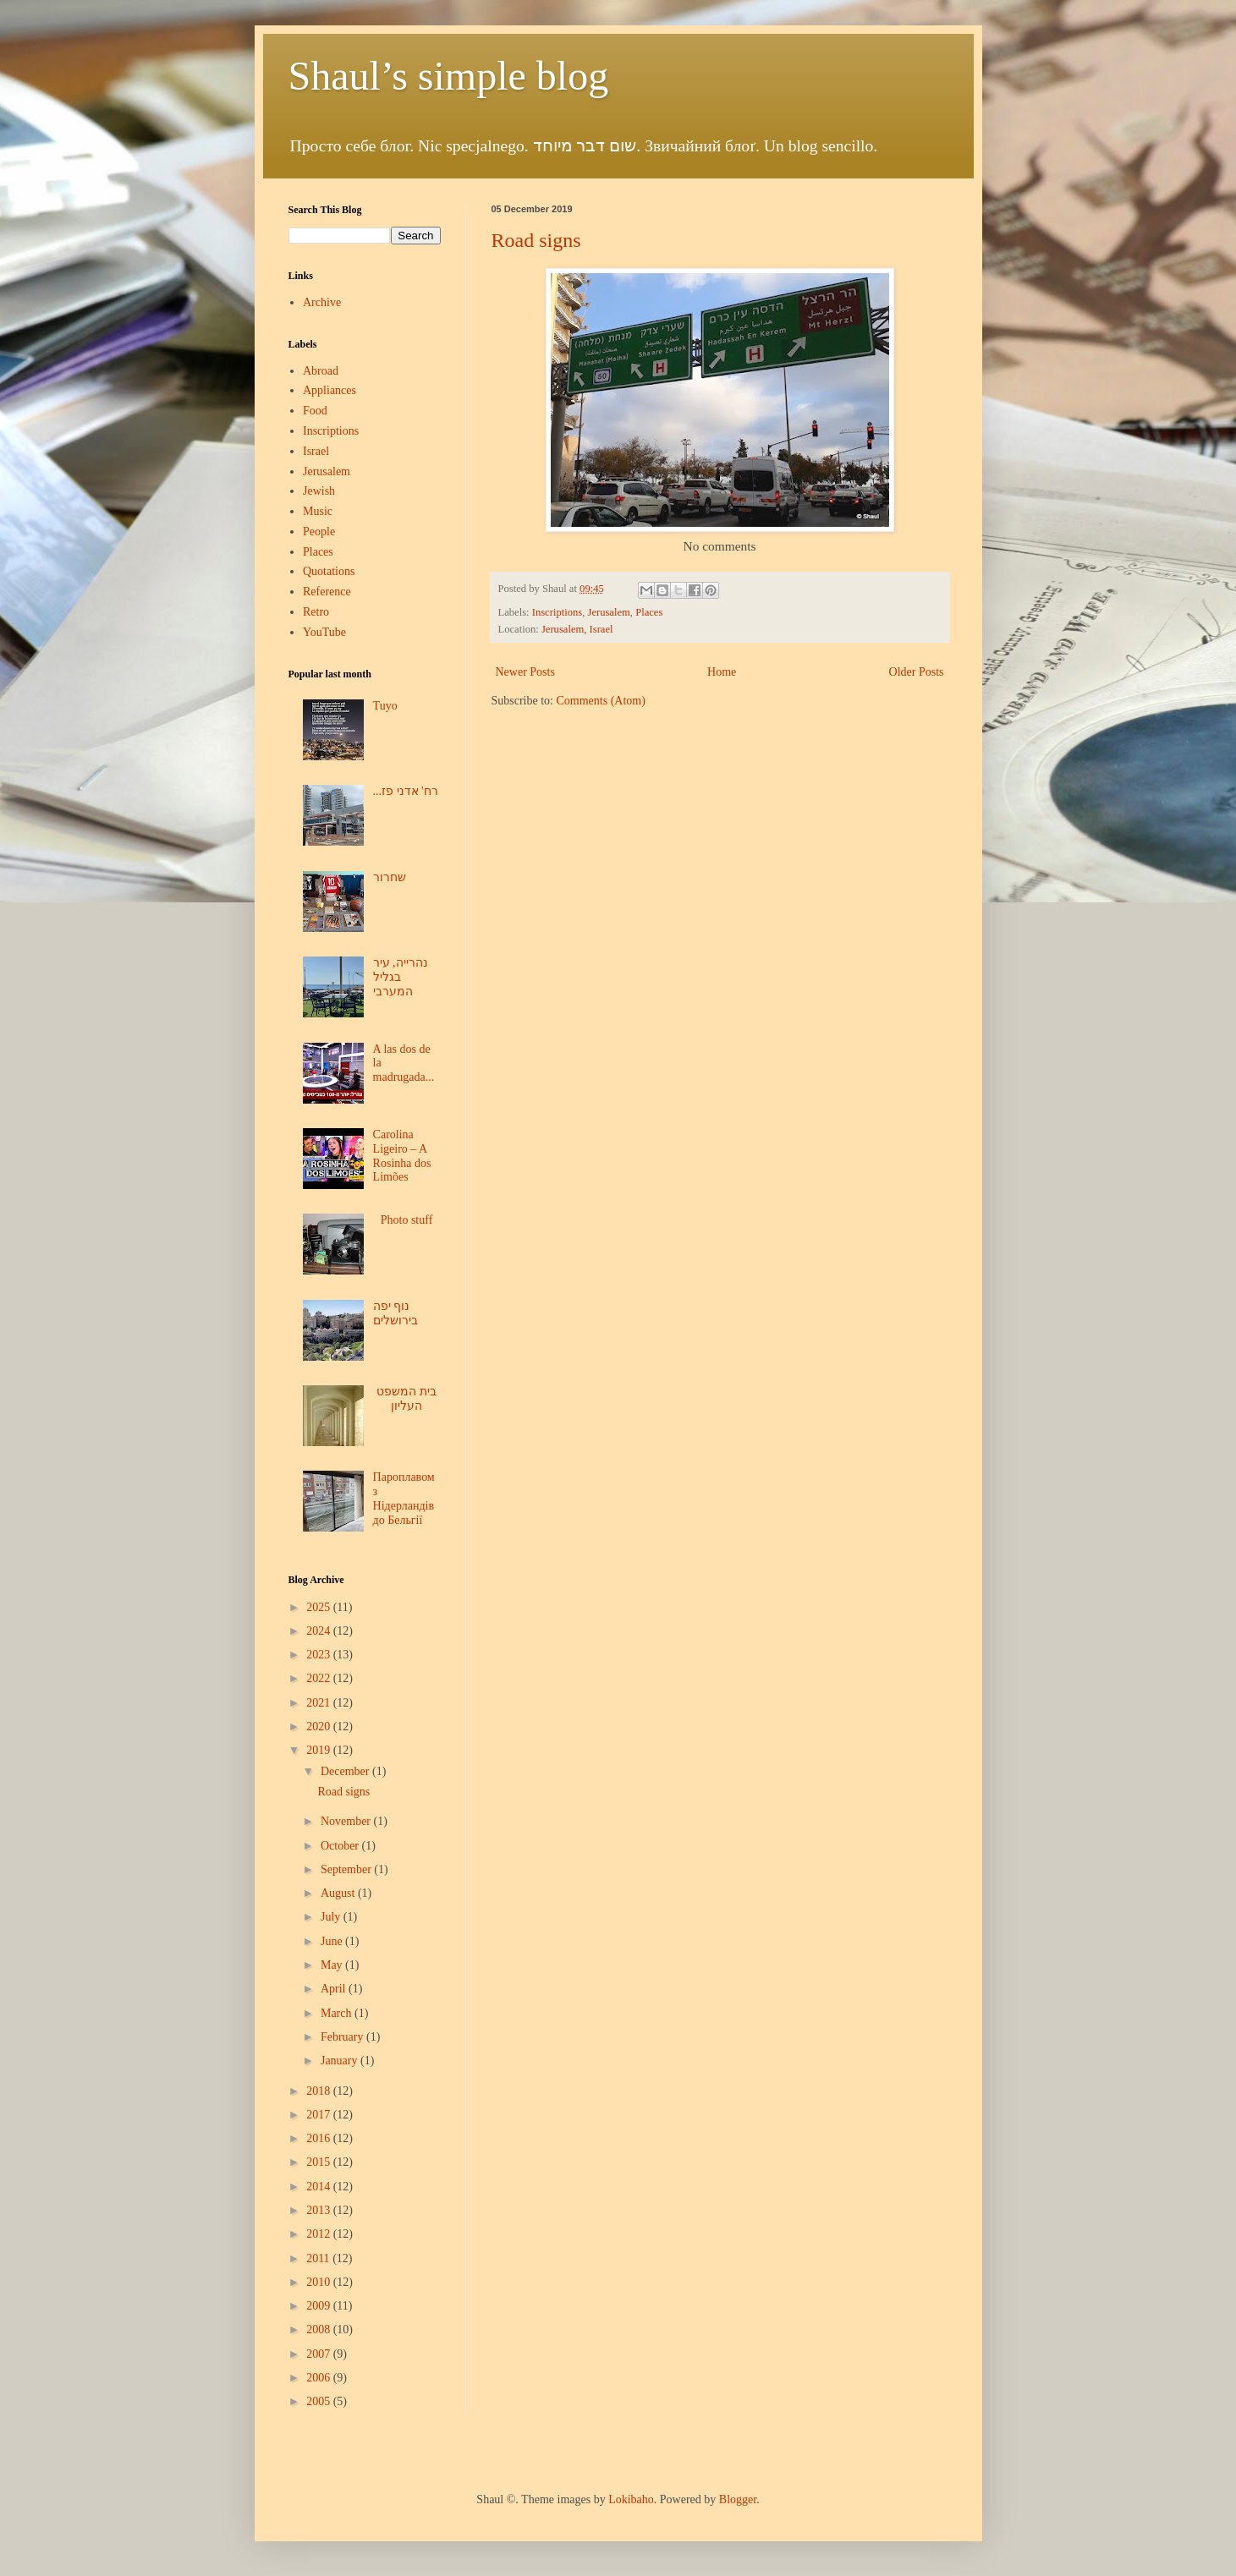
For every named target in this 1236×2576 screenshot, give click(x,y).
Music (317, 511)
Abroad (320, 370)
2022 (319, 1678)
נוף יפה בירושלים (395, 1313)
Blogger (737, 2499)
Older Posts (916, 672)
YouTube (324, 632)
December (346, 1771)
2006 (319, 2377)
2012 (319, 2234)
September (347, 1869)
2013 (319, 2210)
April (335, 1988)
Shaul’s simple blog (448, 75)
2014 (319, 2186)
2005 (319, 2401)
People (319, 531)
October (341, 1845)
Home (721, 672)
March (337, 2013)
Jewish (319, 491)
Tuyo (385, 705)
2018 (319, 2091)
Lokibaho (631, 2499)
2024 (319, 1631)
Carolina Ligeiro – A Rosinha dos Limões (402, 1155)
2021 (319, 1702)
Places (648, 612)
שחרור (389, 877)
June (333, 1941)
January (340, 2060)
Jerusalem (608, 612)
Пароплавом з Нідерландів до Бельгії (404, 1498)
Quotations (328, 571)
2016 (319, 2138)
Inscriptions (557, 612)
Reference (327, 591)
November (347, 1821)
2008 (319, 2329)
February (343, 2037)
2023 (319, 1654)
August (339, 1893)
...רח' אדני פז (405, 791)
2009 (319, 2305)
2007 (319, 2354)
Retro (316, 612)
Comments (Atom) (601, 700)
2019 (319, 1750)
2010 (319, 2282)
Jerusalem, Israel (577, 629)
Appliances (329, 390)
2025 (319, 1607)
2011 (319, 2258)
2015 (319, 2162)
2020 (319, 1726)
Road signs (536, 240)
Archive (322, 302)
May (333, 1965)
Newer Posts (525, 672)
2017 (319, 2114)
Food (315, 410)
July (332, 1916)
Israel (316, 451)
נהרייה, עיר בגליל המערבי (400, 977)
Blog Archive (316, 1580)
